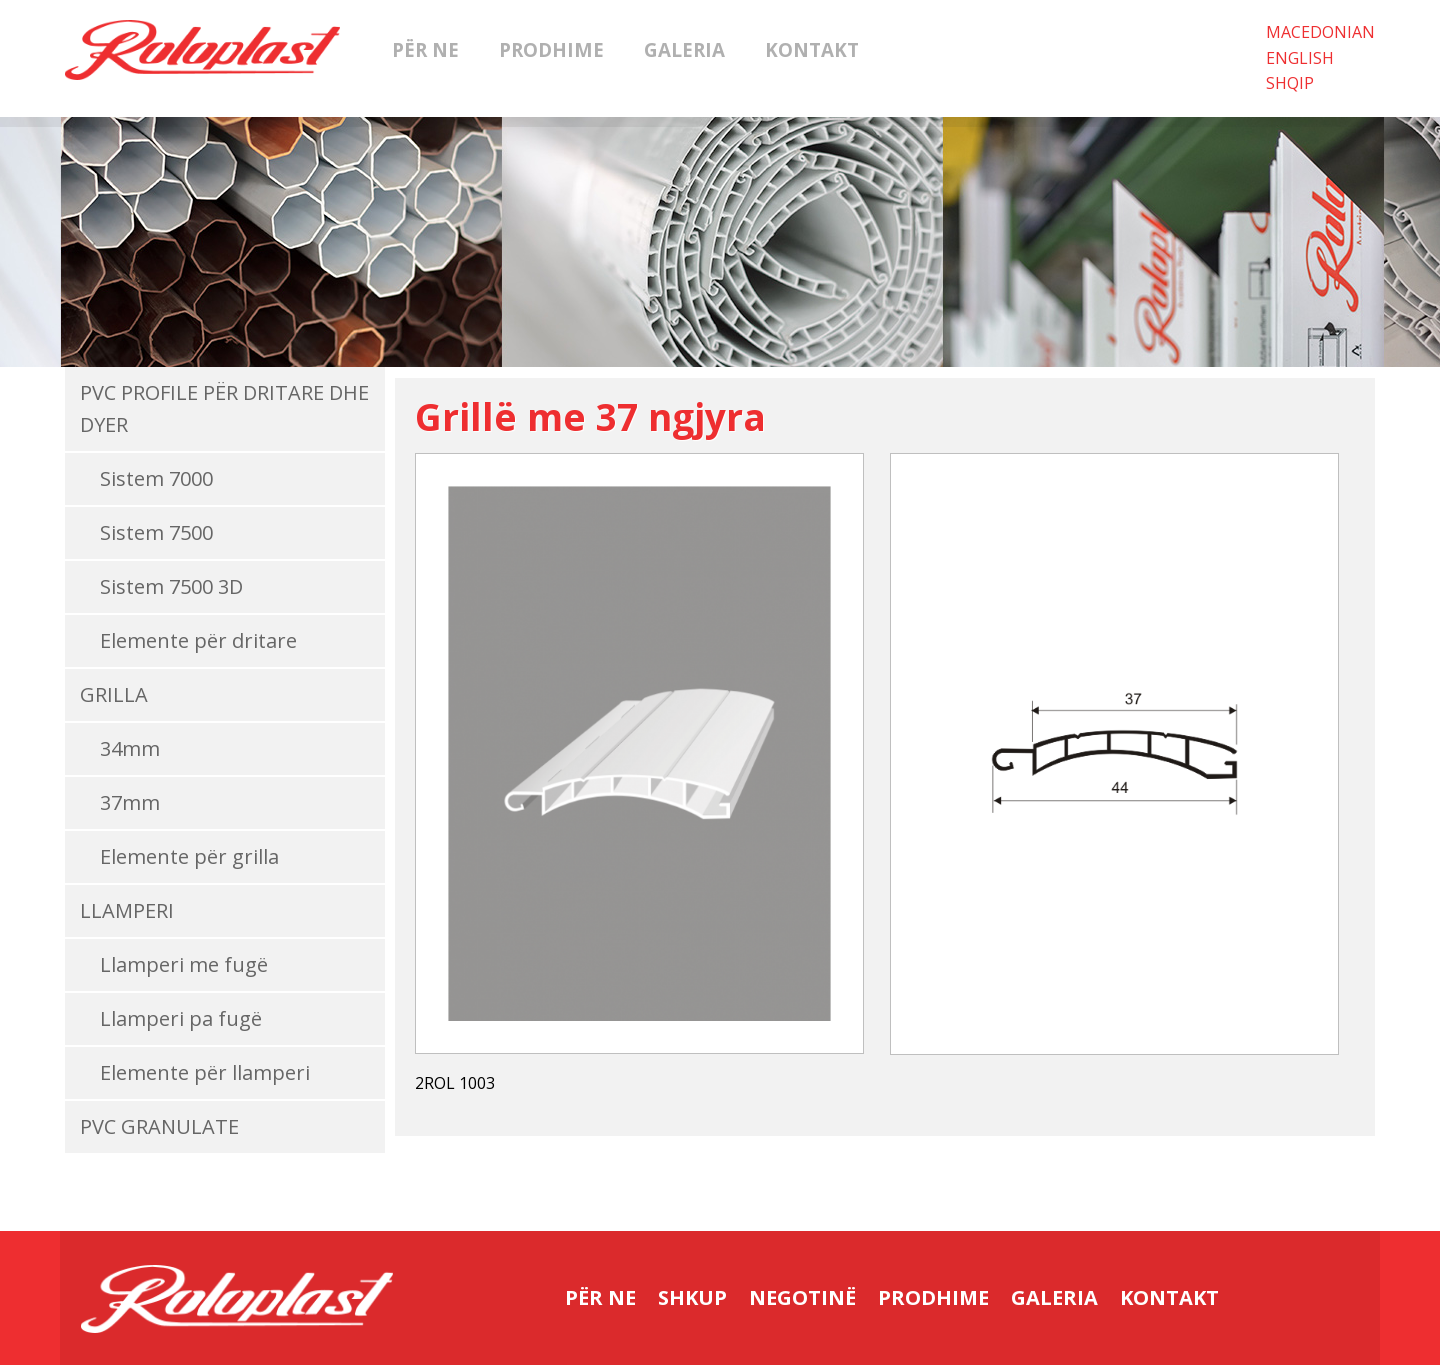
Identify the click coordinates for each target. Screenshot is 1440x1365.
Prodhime (551, 50)
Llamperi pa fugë (181, 1018)
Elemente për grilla (189, 856)
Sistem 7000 (156, 478)
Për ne (425, 50)
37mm (130, 802)
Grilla (114, 694)
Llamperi (127, 910)
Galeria (684, 50)
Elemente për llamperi (205, 1072)
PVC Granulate (159, 1126)
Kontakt (812, 50)
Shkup (692, 1297)
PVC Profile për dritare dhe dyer (224, 408)
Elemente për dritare (198, 640)
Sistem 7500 (156, 532)
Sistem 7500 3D (171, 586)
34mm (130, 748)
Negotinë (802, 1297)
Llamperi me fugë (184, 964)
